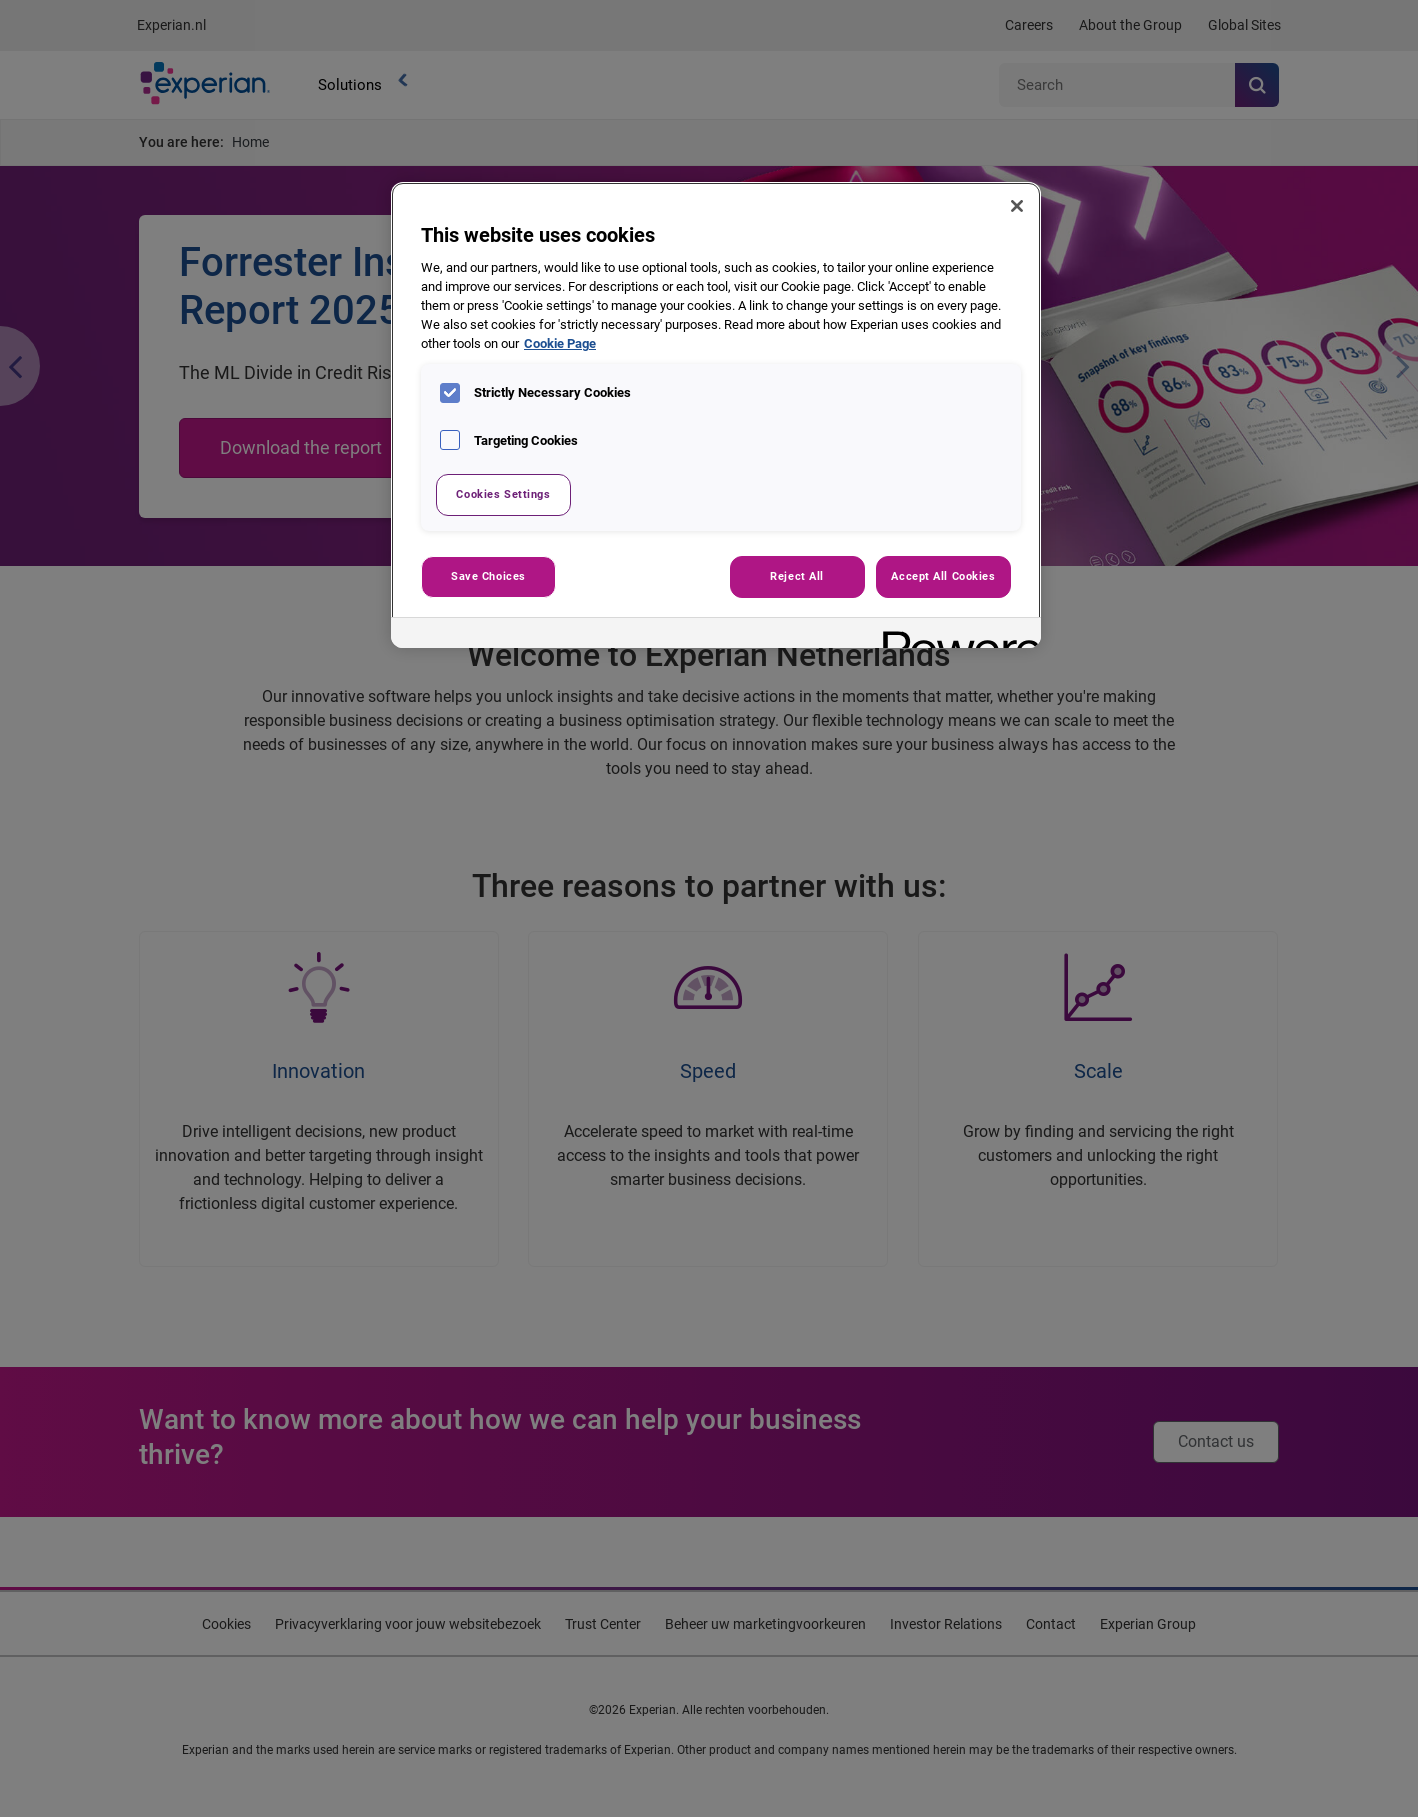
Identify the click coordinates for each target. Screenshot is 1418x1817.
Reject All (797, 576)
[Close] (1017, 206)
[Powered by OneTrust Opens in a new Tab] (955, 635)
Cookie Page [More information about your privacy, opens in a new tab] (560, 343)
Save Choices (488, 576)
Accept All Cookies (943, 576)
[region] (716, 415)
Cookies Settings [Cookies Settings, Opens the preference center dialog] (503, 494)
